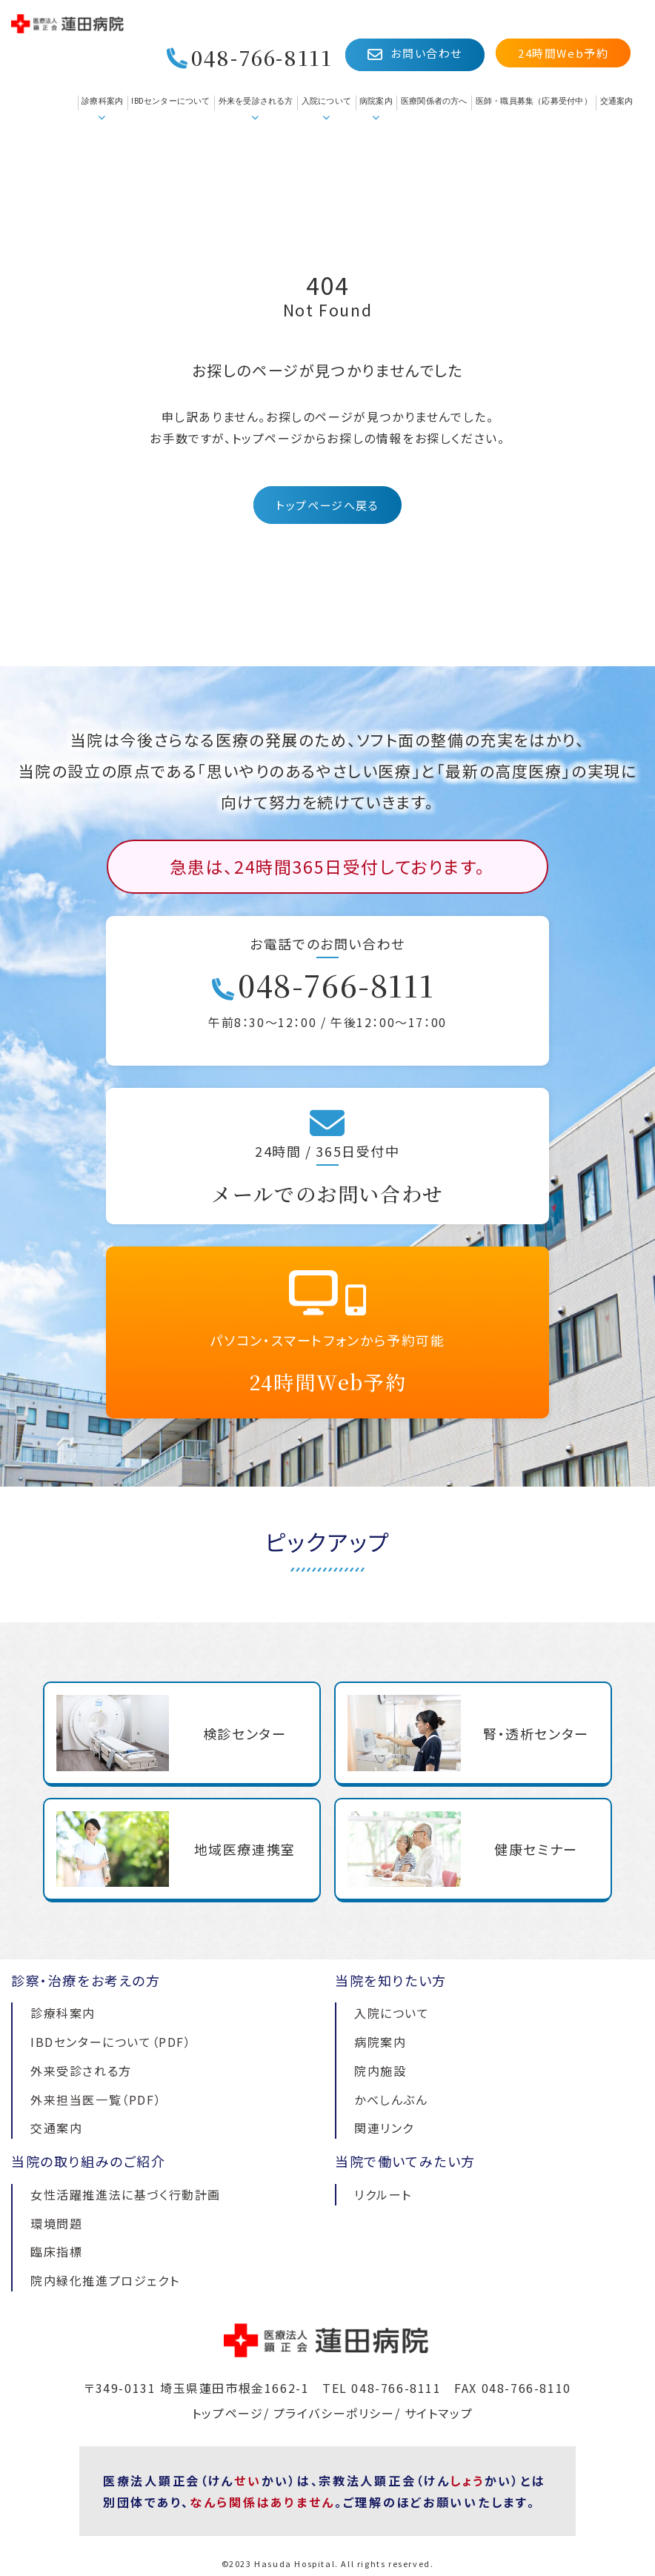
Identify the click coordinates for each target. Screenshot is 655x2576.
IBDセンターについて (170, 101)
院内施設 (380, 2070)
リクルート (383, 2194)
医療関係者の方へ (434, 101)
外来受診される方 (81, 2070)
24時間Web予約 (563, 53)
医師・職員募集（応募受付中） (534, 101)
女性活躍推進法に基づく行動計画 (125, 2194)
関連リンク (384, 2128)
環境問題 (56, 2223)
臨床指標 (56, 2251)
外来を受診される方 (256, 101)
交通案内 (617, 101)
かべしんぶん (391, 2099)
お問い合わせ (415, 53)
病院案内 (376, 101)
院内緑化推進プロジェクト (104, 2280)
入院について (326, 101)
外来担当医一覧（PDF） (96, 2099)
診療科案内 (102, 101)
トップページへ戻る (327, 505)
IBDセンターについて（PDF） (111, 2042)
